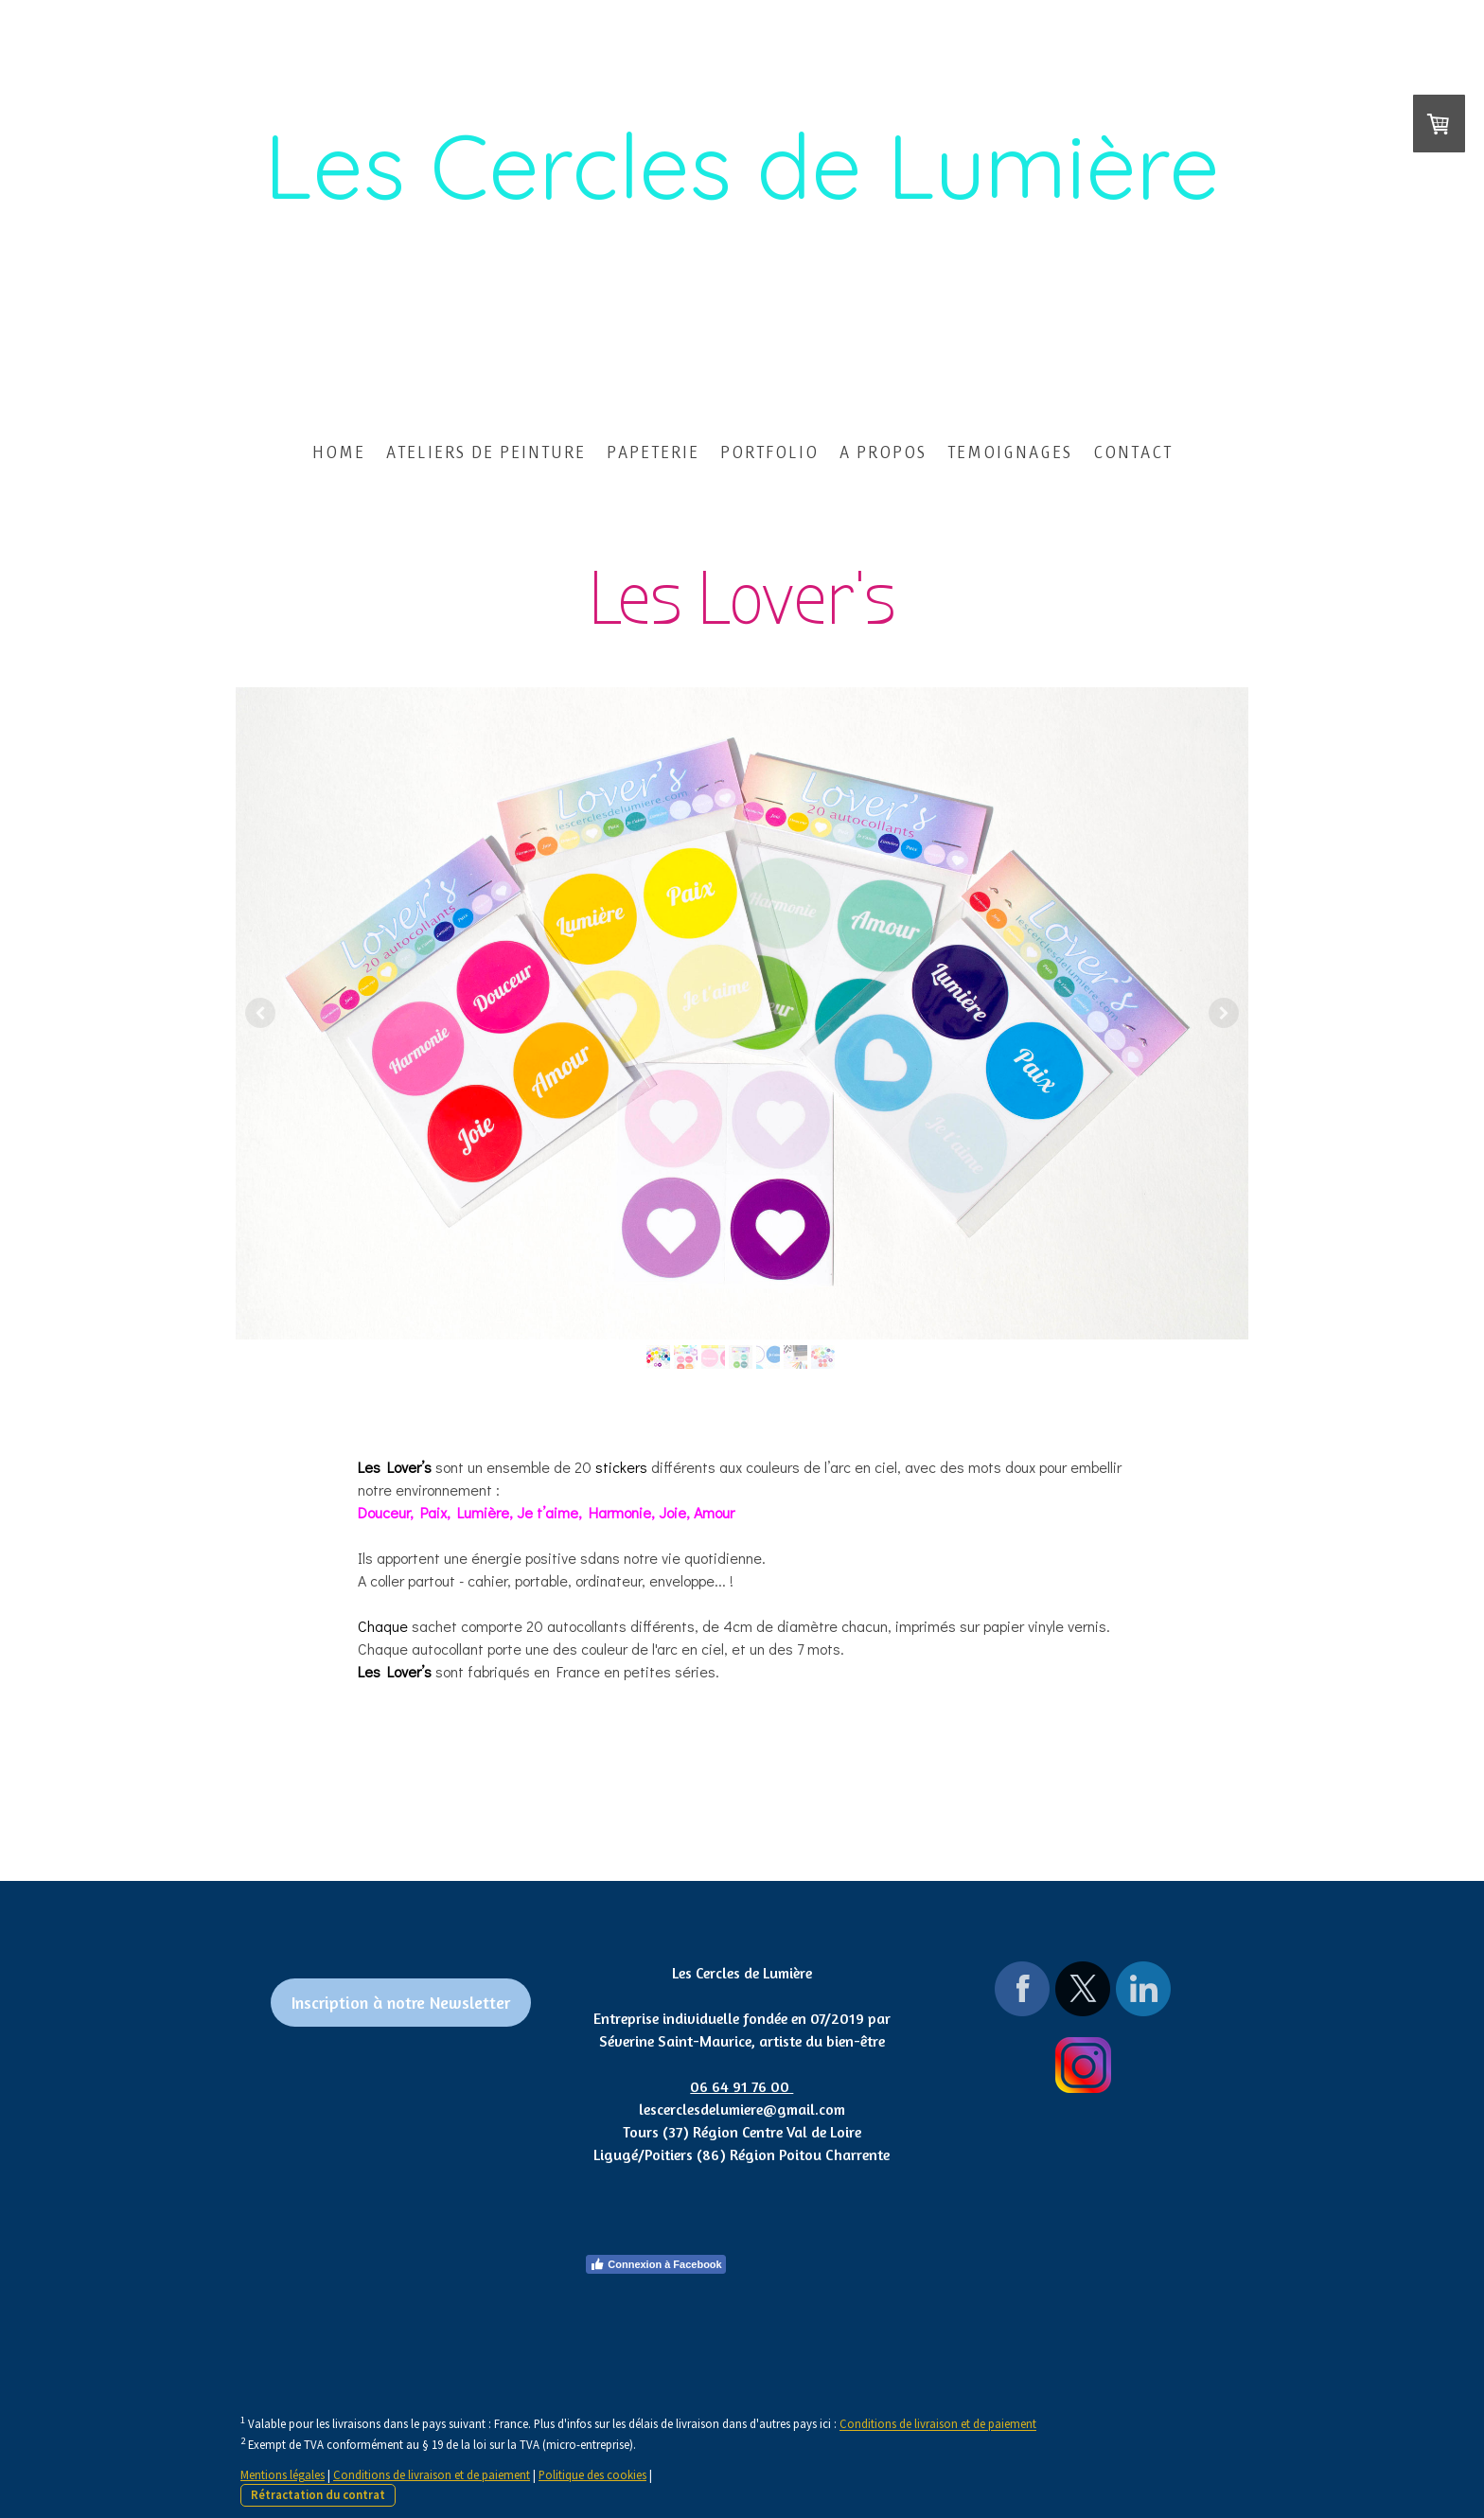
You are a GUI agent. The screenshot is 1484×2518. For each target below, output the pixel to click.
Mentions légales (282, 2474)
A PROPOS (883, 452)
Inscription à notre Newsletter (401, 2002)
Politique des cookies (592, 2474)
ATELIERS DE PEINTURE (486, 452)
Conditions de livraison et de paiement (937, 2424)
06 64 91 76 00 (741, 2086)
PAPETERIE (653, 452)
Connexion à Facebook (655, 2264)
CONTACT (1133, 452)
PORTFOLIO (769, 452)
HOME (338, 452)
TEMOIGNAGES (1009, 452)
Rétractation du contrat (318, 2494)
